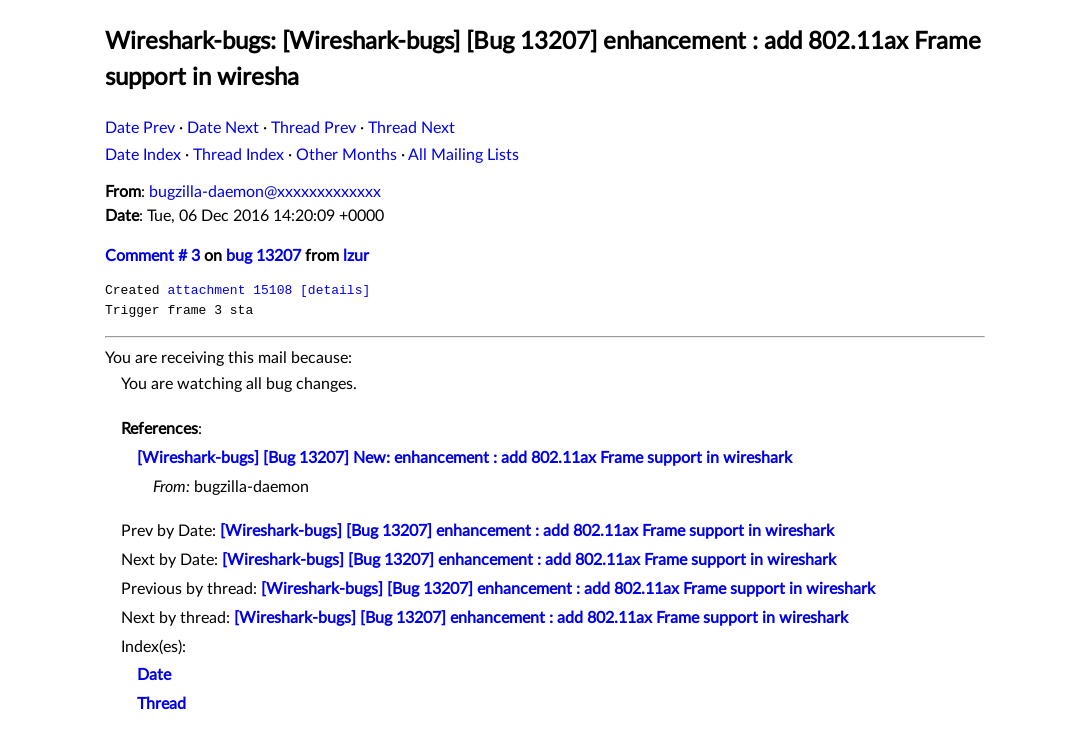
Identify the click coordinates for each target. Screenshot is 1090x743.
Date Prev (140, 128)
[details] (335, 290)
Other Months (346, 155)
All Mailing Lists (463, 155)
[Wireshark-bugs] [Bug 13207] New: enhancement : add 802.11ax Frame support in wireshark (464, 458)
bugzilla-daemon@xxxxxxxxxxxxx (265, 192)
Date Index (143, 155)
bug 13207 (263, 256)
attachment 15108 (229, 290)
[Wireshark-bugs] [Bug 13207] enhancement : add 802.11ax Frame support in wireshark (527, 531)
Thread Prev (313, 128)
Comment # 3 (152, 256)
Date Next (223, 128)
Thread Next (411, 128)
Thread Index (238, 155)
